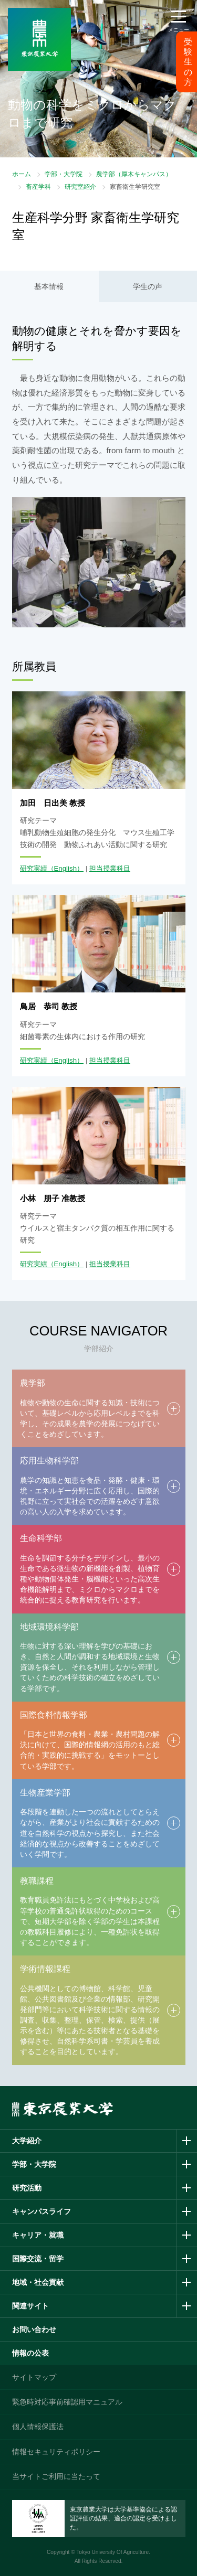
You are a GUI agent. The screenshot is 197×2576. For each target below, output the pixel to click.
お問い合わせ (34, 2329)
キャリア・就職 (38, 2235)
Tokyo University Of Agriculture (112, 2552)
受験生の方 (188, 62)
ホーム (21, 174)
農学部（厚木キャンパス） (134, 174)
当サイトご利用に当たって (56, 2476)
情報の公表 (30, 2353)
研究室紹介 (80, 186)
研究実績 (33, 868)
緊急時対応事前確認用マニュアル (67, 2402)
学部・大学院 (63, 174)
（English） (65, 868)
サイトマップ (34, 2377)
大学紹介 (27, 2140)
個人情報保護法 (38, 2426)
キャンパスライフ (41, 2211)
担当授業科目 (109, 868)
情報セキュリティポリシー (56, 2451)
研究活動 (27, 2188)
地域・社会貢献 (38, 2282)
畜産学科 (38, 186)
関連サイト (30, 2306)
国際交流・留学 (38, 2258)
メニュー (178, 30)
